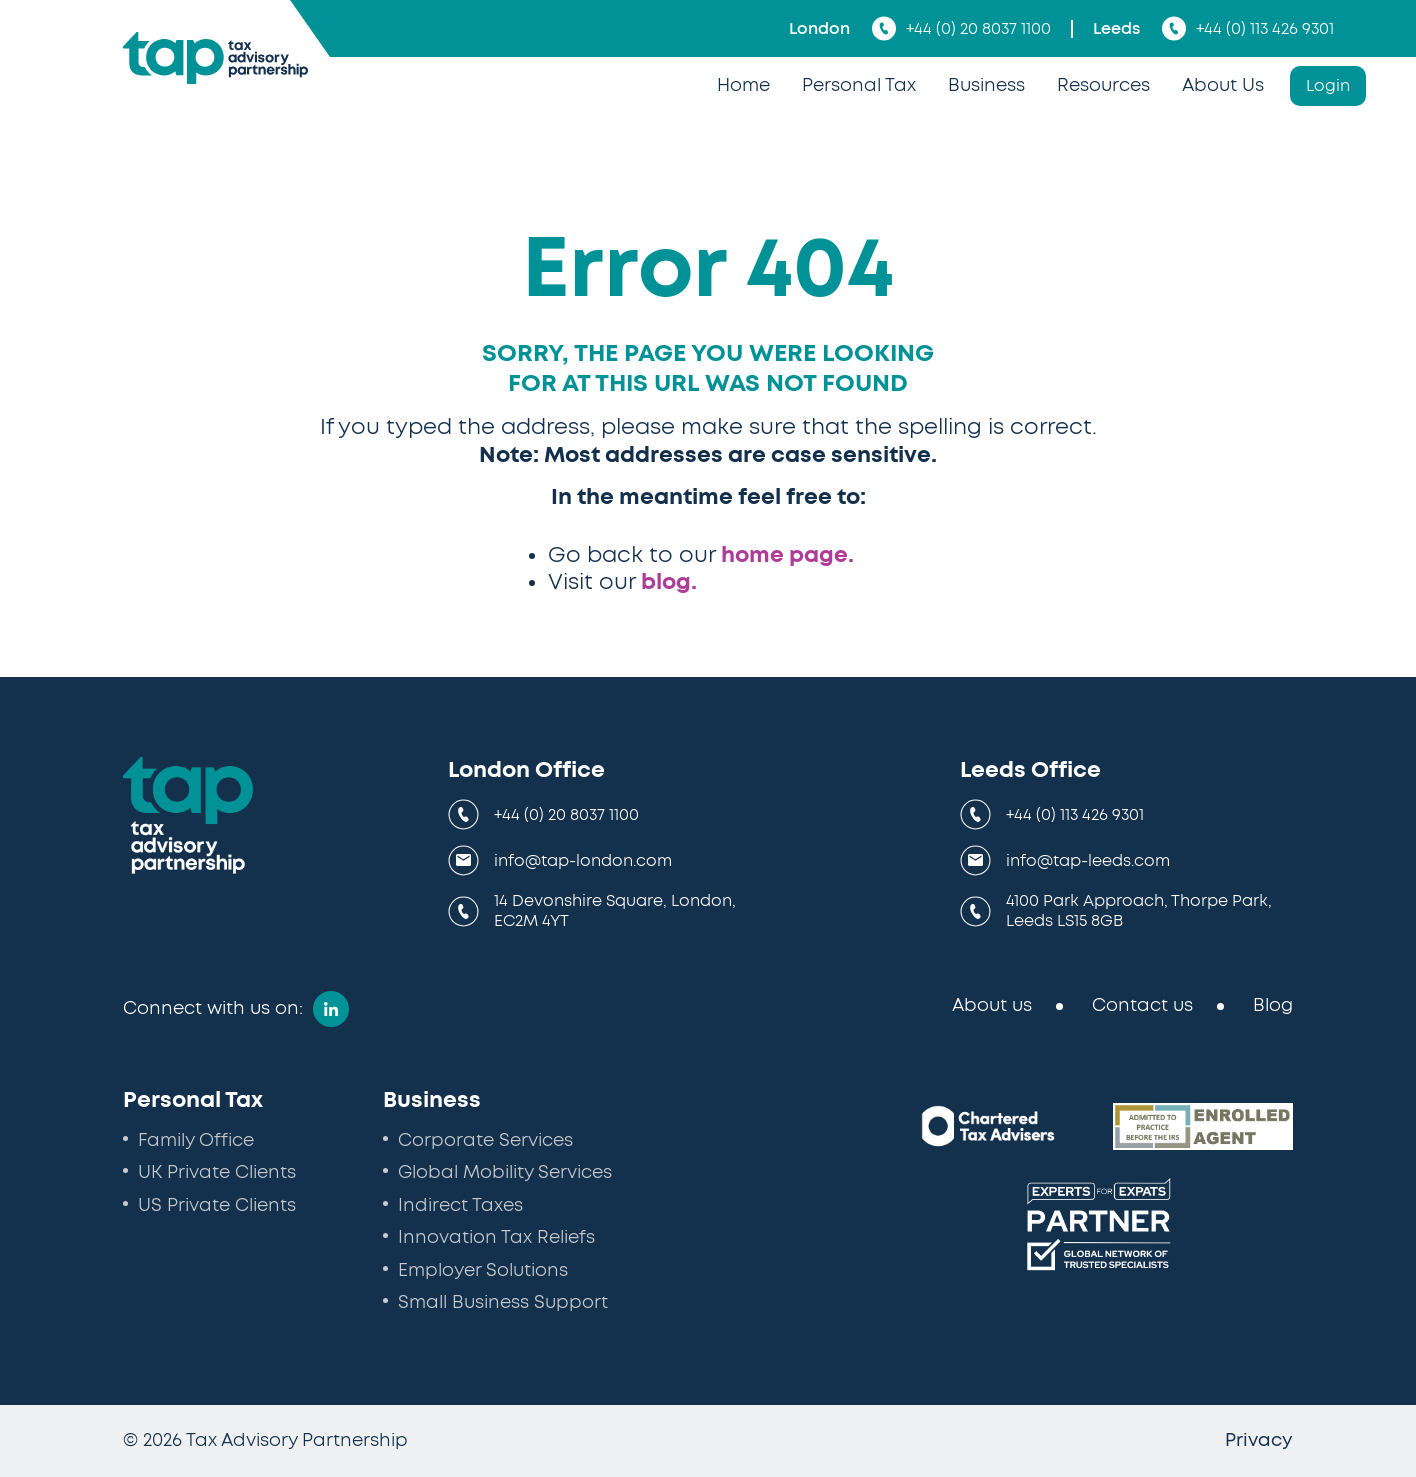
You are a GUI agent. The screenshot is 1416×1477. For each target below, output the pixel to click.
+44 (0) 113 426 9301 (1248, 28)
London (819, 29)
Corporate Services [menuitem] (485, 1141)
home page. (787, 555)
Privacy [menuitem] (1259, 1441)
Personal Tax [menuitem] (859, 86)
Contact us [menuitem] (1142, 1006)
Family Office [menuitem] (196, 1141)
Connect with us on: (213, 1009)
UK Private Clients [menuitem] (217, 1173)
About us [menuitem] (992, 1006)
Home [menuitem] (743, 86)
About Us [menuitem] (1223, 86)
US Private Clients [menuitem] (217, 1206)
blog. (669, 582)
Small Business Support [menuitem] (503, 1303)
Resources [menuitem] (1103, 86)
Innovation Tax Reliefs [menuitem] (496, 1238)
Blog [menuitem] (1273, 1006)
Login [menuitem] (1328, 86)
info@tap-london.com (583, 861)
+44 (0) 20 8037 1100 (961, 28)
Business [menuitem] (986, 86)
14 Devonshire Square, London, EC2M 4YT (615, 911)
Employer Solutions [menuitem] (483, 1271)
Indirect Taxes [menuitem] (460, 1206)
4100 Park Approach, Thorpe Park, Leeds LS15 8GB (1139, 911)
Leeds (1116, 29)
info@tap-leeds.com (1088, 861)
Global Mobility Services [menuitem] (505, 1173)
